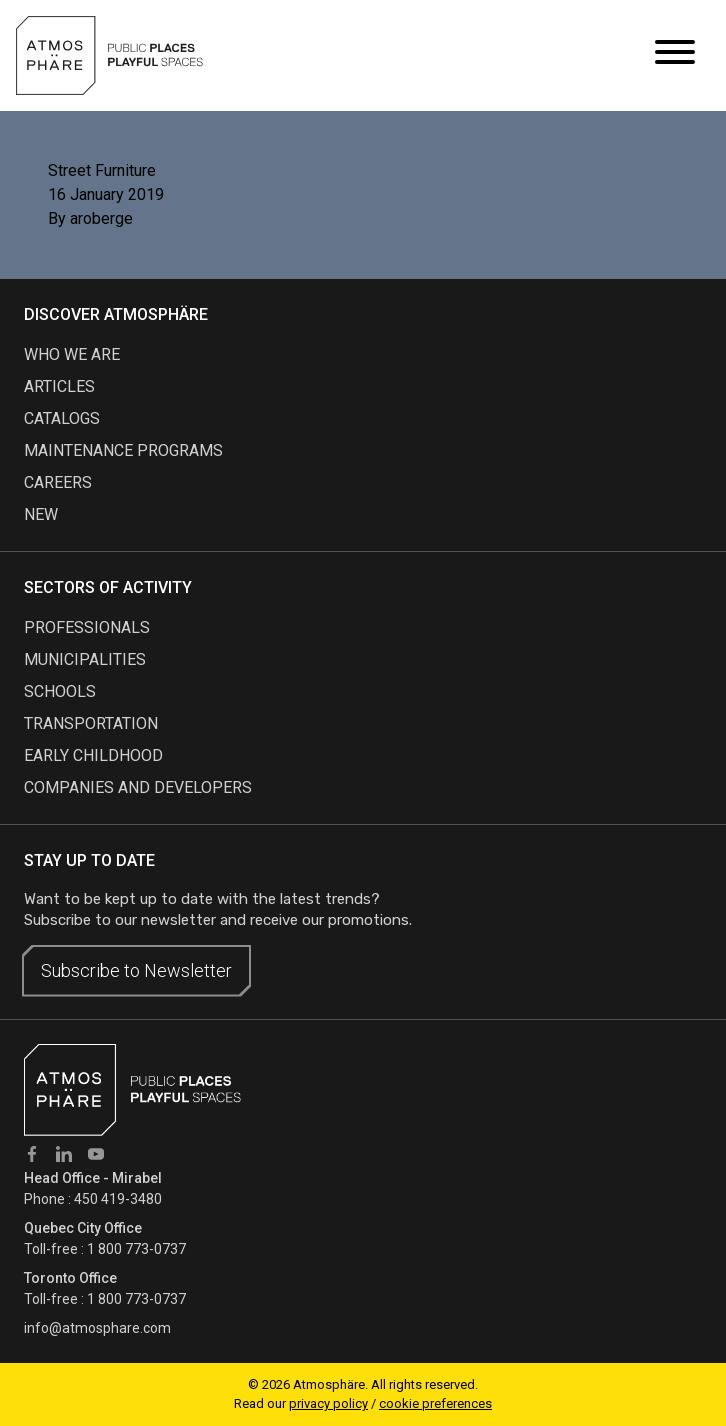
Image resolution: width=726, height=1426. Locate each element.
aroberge (101, 218)
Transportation (91, 723)
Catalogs (62, 418)
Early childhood (93, 755)
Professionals (87, 627)
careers (58, 482)
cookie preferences (435, 1403)
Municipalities (85, 659)
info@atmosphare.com (97, 1328)
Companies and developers (138, 787)
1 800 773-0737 (136, 1249)
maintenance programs (123, 450)
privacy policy (328, 1403)
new (41, 514)
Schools (60, 691)
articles (59, 386)
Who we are (72, 354)
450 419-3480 (118, 1199)
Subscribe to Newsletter (136, 970)
